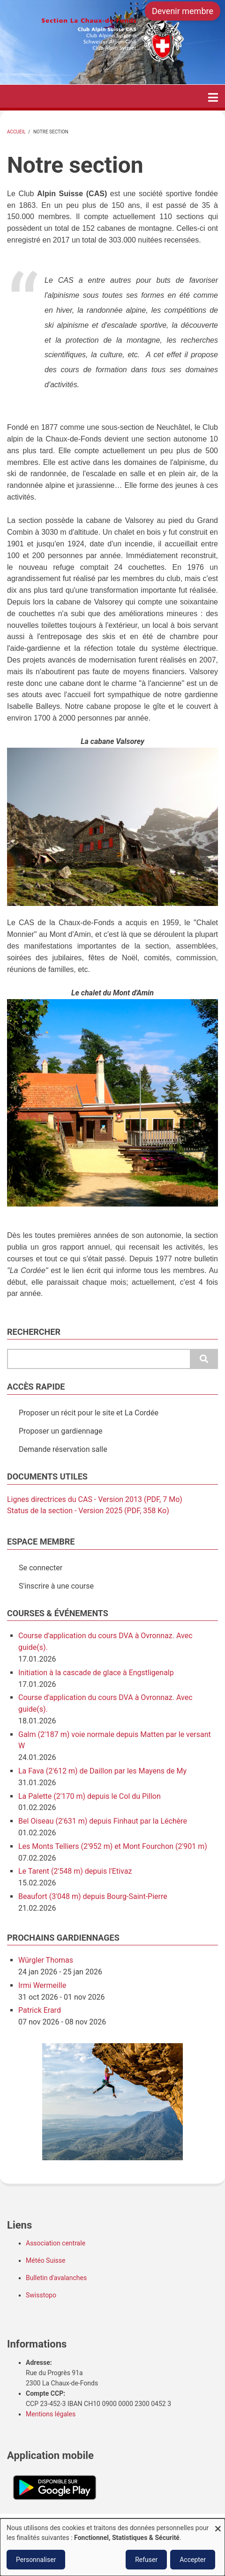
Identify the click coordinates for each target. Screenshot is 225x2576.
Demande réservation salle (63, 1449)
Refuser (146, 2559)
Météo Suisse (45, 2260)
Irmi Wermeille (42, 1985)
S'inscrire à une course (56, 1586)
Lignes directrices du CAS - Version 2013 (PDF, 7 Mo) (94, 1499)
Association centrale (55, 2243)
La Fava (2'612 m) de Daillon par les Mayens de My (102, 1770)
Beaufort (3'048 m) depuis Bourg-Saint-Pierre (92, 1896)
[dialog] (112, 2547)
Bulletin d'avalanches (56, 2278)
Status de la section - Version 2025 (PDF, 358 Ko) (88, 1510)
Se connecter (40, 1567)
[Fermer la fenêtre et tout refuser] (218, 2524)
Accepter (193, 2559)
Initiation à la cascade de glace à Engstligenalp (96, 1672)
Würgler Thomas (45, 1960)
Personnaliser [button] (36, 2559)
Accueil (16, 131)
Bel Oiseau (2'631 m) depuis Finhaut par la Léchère (102, 1821)
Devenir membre (182, 11)
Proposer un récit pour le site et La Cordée (88, 1412)
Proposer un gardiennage (61, 1431)
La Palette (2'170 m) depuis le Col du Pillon (89, 1796)
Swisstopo (41, 2295)
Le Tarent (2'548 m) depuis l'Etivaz (75, 1871)
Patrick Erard (39, 2010)
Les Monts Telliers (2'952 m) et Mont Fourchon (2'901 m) (112, 1846)
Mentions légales (50, 2414)
